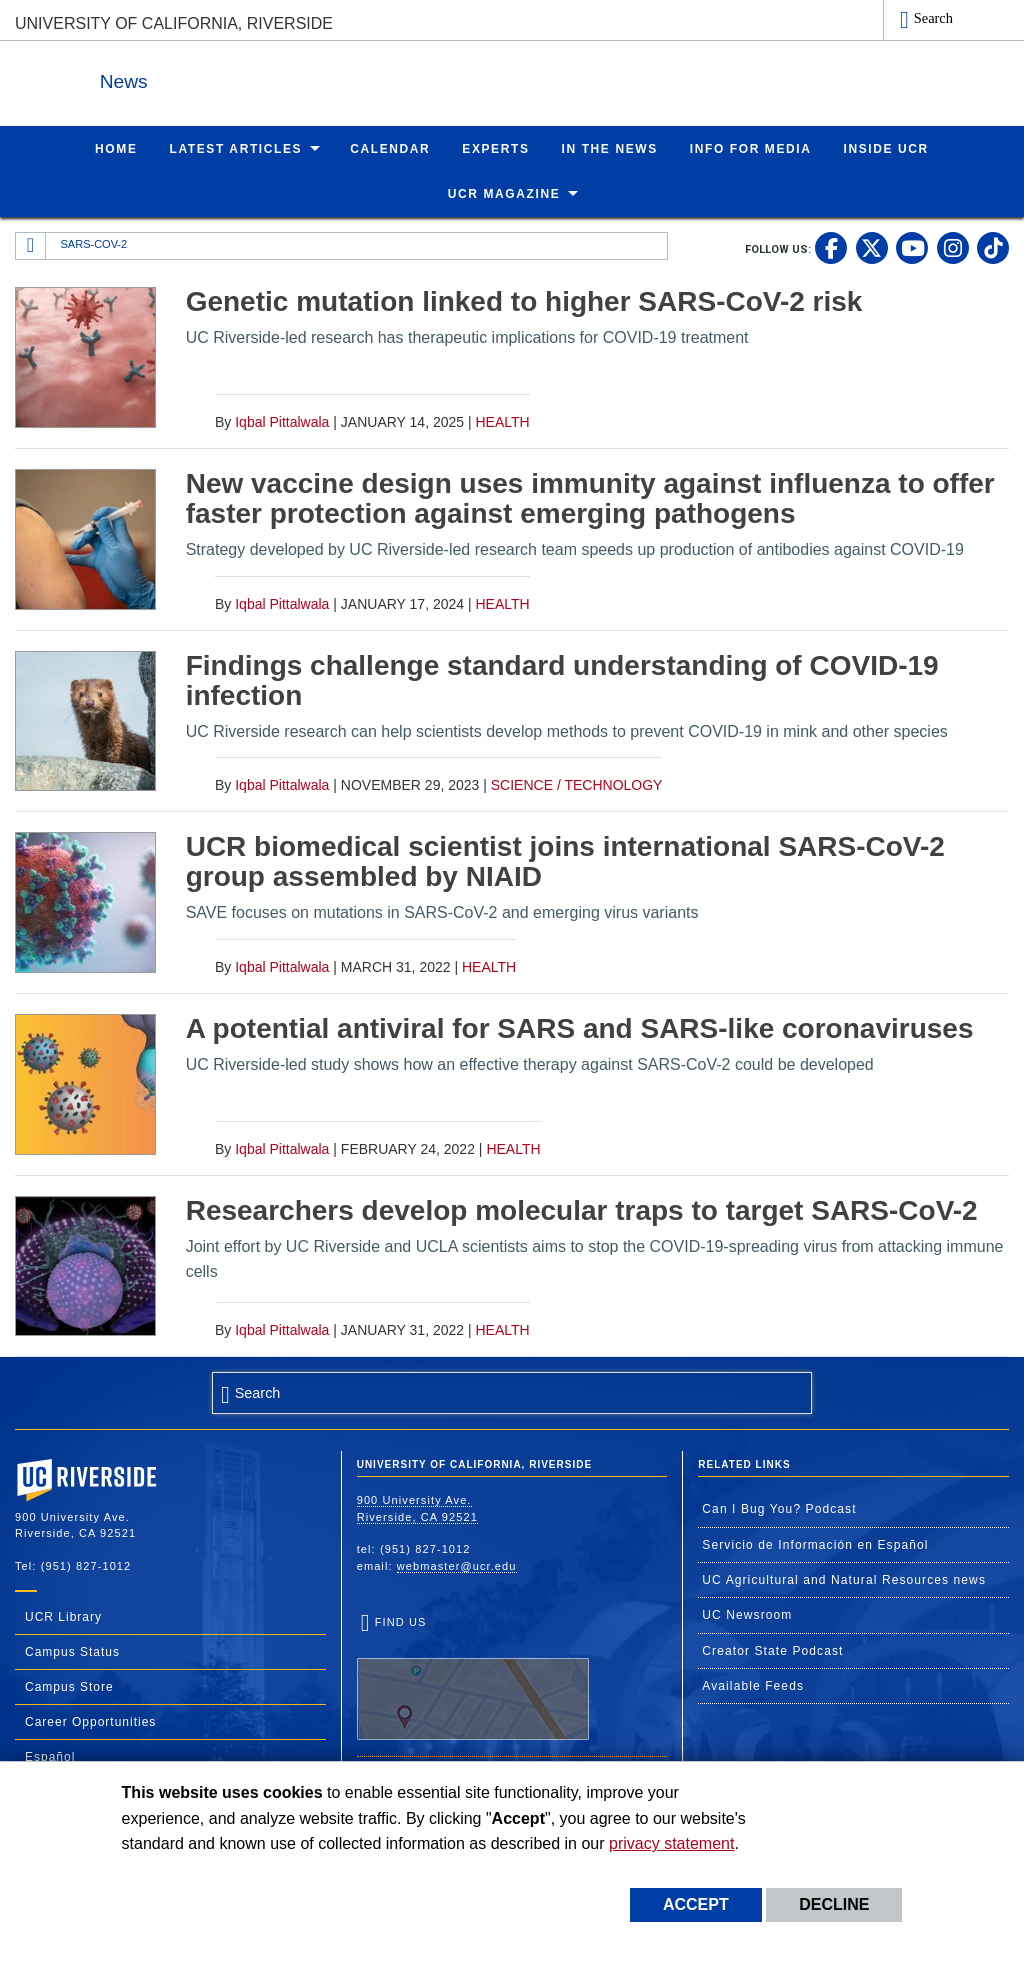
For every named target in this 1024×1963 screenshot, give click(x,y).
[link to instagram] (953, 247)
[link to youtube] (912, 247)
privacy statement (671, 1843)
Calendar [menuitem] (390, 148)
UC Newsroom (747, 1614)
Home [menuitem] (116, 148)
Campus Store (69, 1686)
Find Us (473, 1677)
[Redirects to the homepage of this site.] (31, 245)
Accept (696, 1904)
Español (50, 1756)
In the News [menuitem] (610, 148)
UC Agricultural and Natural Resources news (844, 1579)
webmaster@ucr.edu (457, 1565)
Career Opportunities (90, 1721)
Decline (834, 1904)
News (234, 78)
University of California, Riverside (174, 23)
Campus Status (72, 1651)
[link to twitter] (872, 247)
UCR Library (63, 1616)
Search (933, 18)
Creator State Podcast (772, 1650)
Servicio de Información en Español (815, 1544)
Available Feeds (753, 1685)
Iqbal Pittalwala (282, 421)
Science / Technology (577, 784)
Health (502, 421)
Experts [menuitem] (495, 148)
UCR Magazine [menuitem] (504, 193)
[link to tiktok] (993, 247)
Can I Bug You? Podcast (779, 1508)
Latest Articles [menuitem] (236, 148)
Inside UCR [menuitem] (886, 148)
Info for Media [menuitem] (751, 148)
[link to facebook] (831, 247)
